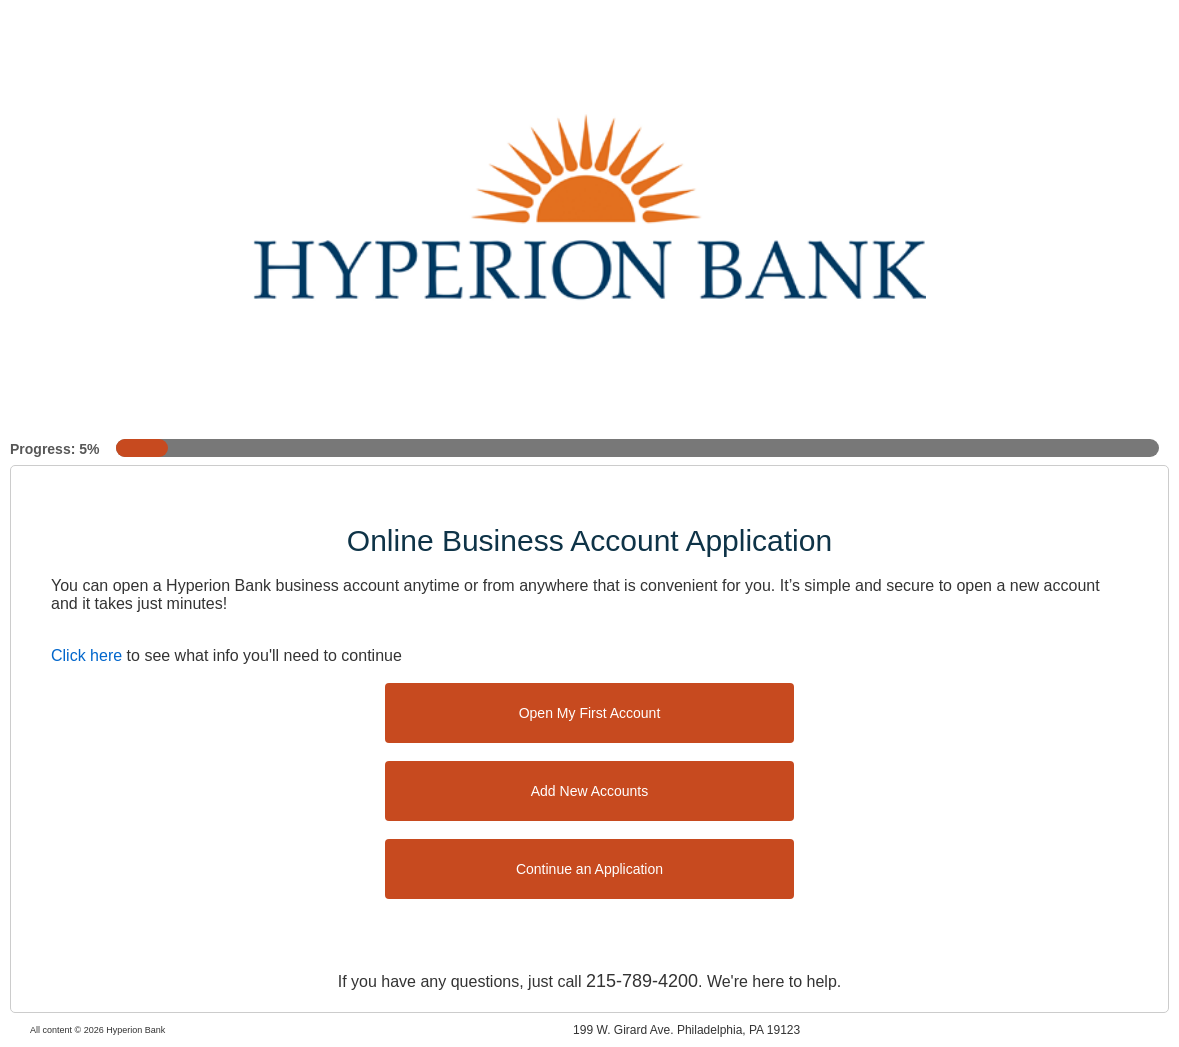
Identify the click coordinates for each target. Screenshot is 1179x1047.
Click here (86, 655)
